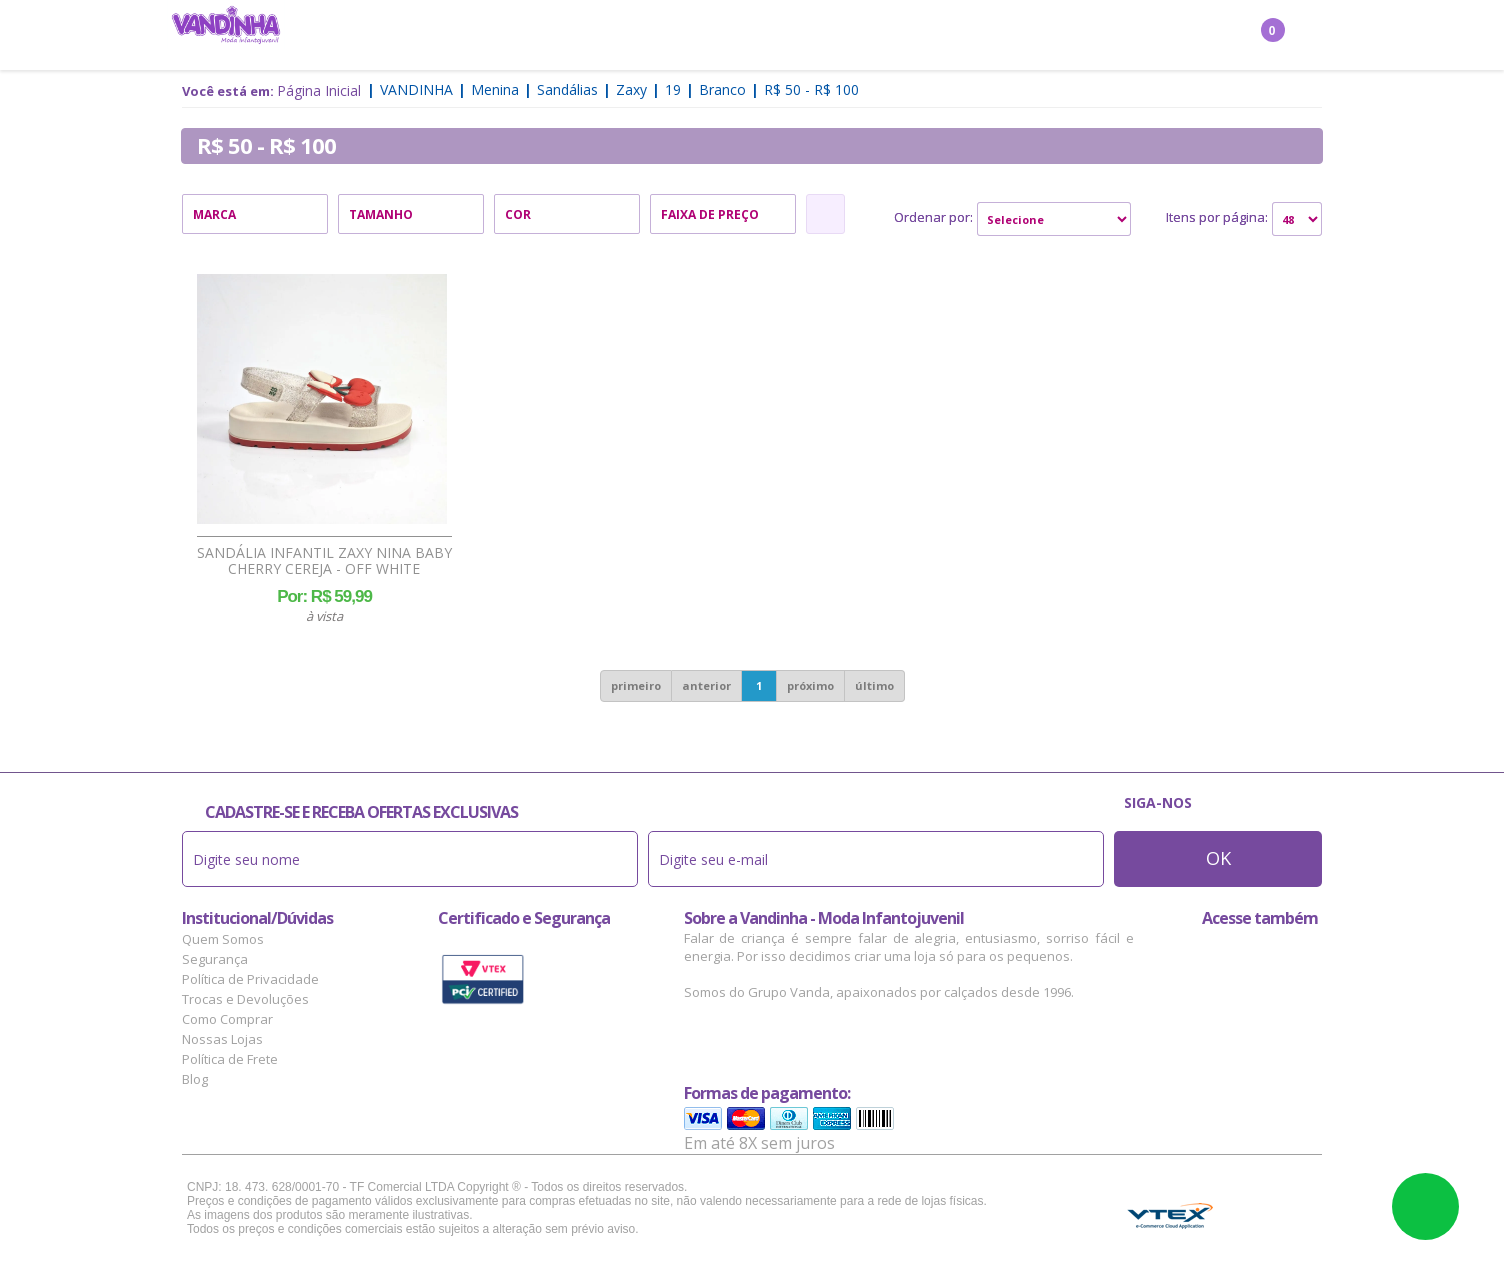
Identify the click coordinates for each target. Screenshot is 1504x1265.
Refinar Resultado (825, 214)
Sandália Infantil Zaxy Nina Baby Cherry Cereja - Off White (324, 561)
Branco (722, 89)
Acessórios (802, 36)
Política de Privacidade (250, 979)
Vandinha (416, 89)
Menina (482, 36)
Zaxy (631, 89)
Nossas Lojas (222, 1039)
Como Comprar (227, 1019)
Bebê (723, 36)
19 (673, 89)
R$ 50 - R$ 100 (811, 89)
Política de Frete (230, 1059)
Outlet (967, 36)
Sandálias (567, 89)
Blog (195, 1079)
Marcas (892, 36)
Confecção (645, 36)
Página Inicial (319, 90)
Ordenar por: (933, 217)
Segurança (215, 959)
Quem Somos (223, 939)
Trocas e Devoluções (245, 999)
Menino (557, 36)
